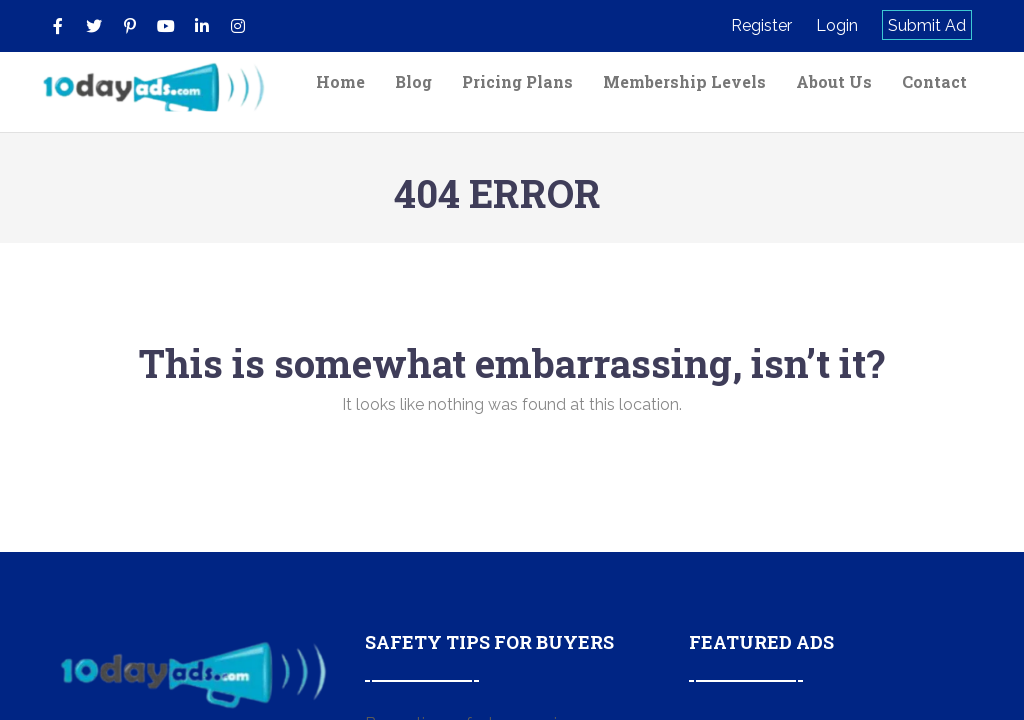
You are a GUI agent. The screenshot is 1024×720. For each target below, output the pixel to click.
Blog (413, 81)
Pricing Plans (517, 81)
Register (761, 25)
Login (837, 25)
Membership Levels (684, 81)
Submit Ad (927, 25)
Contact (934, 81)
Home (340, 81)
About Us (834, 81)
